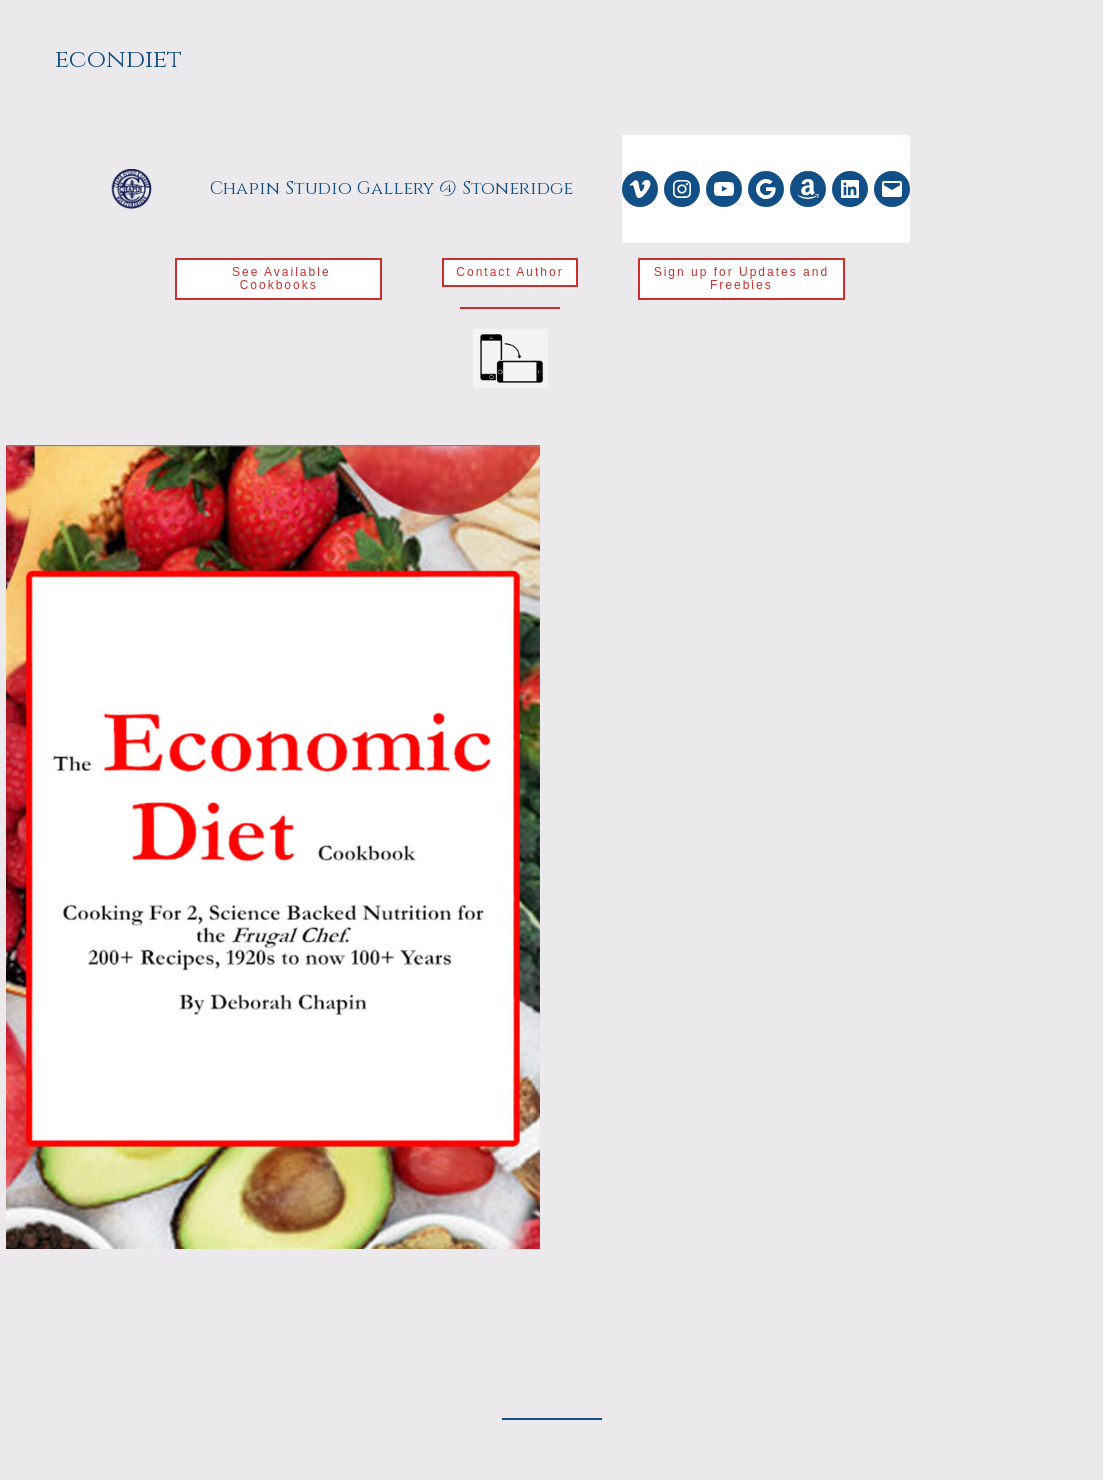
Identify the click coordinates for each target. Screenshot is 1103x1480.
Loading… (831, 919)
